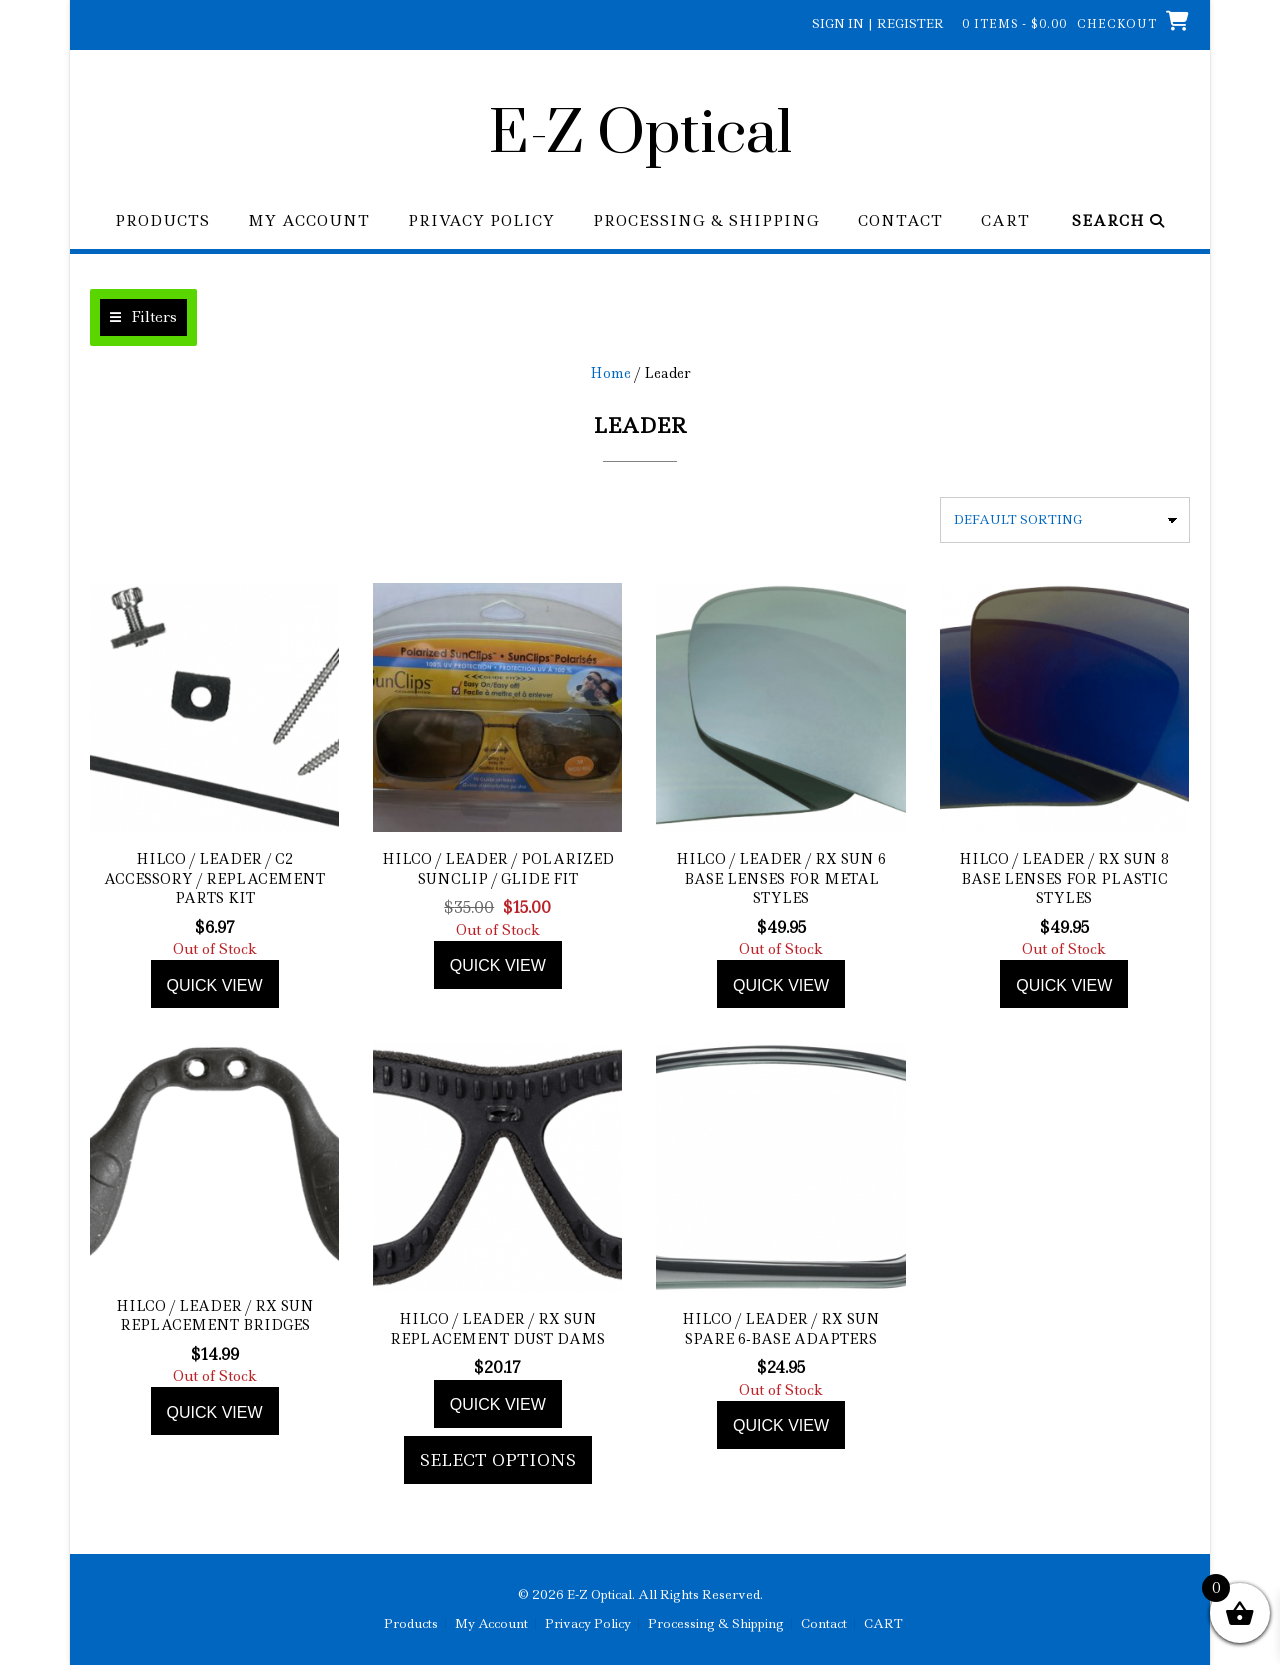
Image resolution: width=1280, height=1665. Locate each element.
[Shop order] (1065, 520)
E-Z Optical (640, 135)
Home (610, 373)
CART (1005, 221)
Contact (900, 221)
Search (1118, 221)
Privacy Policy (481, 221)
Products (162, 221)
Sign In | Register (878, 23)
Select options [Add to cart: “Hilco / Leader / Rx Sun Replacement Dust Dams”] (498, 1460)
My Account (309, 221)
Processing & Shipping (706, 221)
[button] (143, 317)
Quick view (215, 985)
